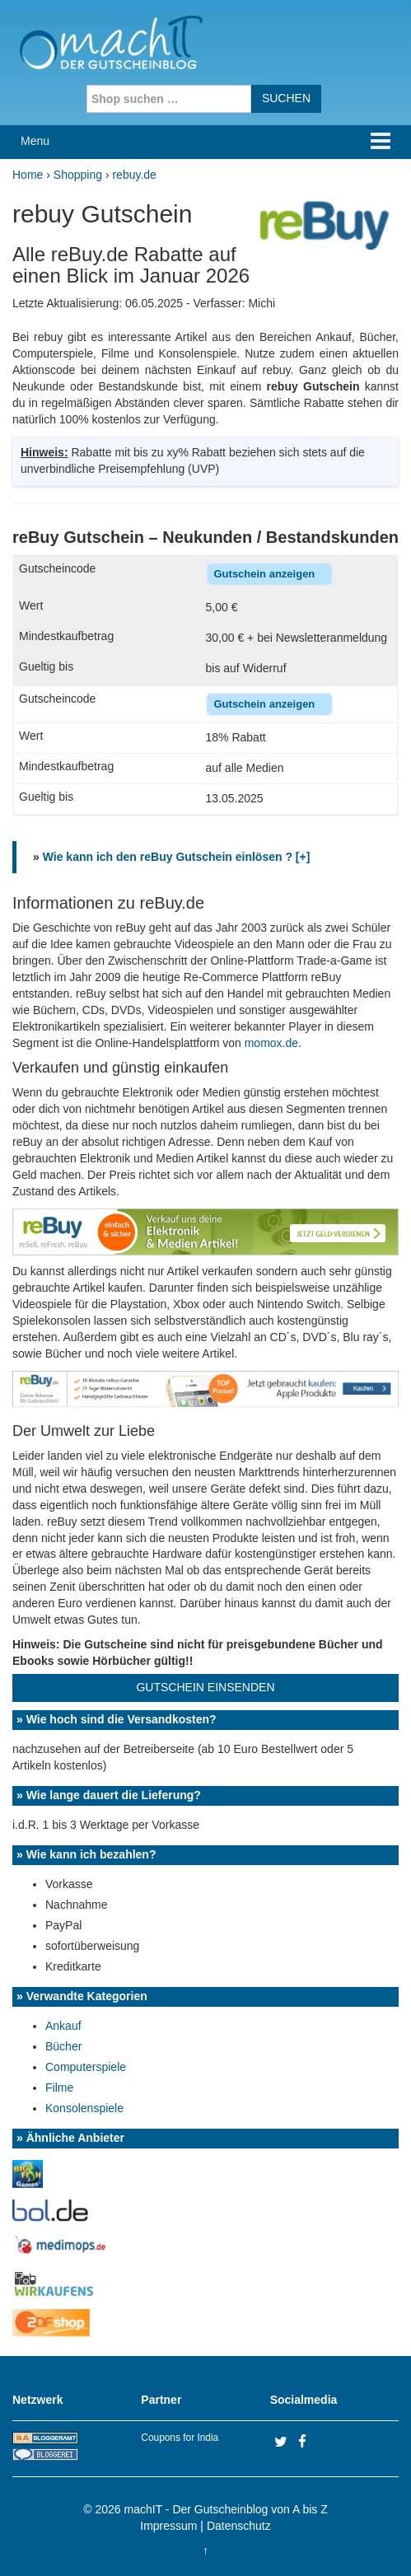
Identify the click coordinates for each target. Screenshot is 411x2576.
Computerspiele (85, 2066)
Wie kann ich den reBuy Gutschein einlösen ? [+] (177, 856)
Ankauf (63, 2025)
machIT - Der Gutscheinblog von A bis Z (226, 2509)
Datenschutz (239, 2525)
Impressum (168, 2525)
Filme (59, 2087)
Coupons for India (179, 2437)
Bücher (63, 2046)
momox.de (271, 1043)
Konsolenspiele (84, 2108)
